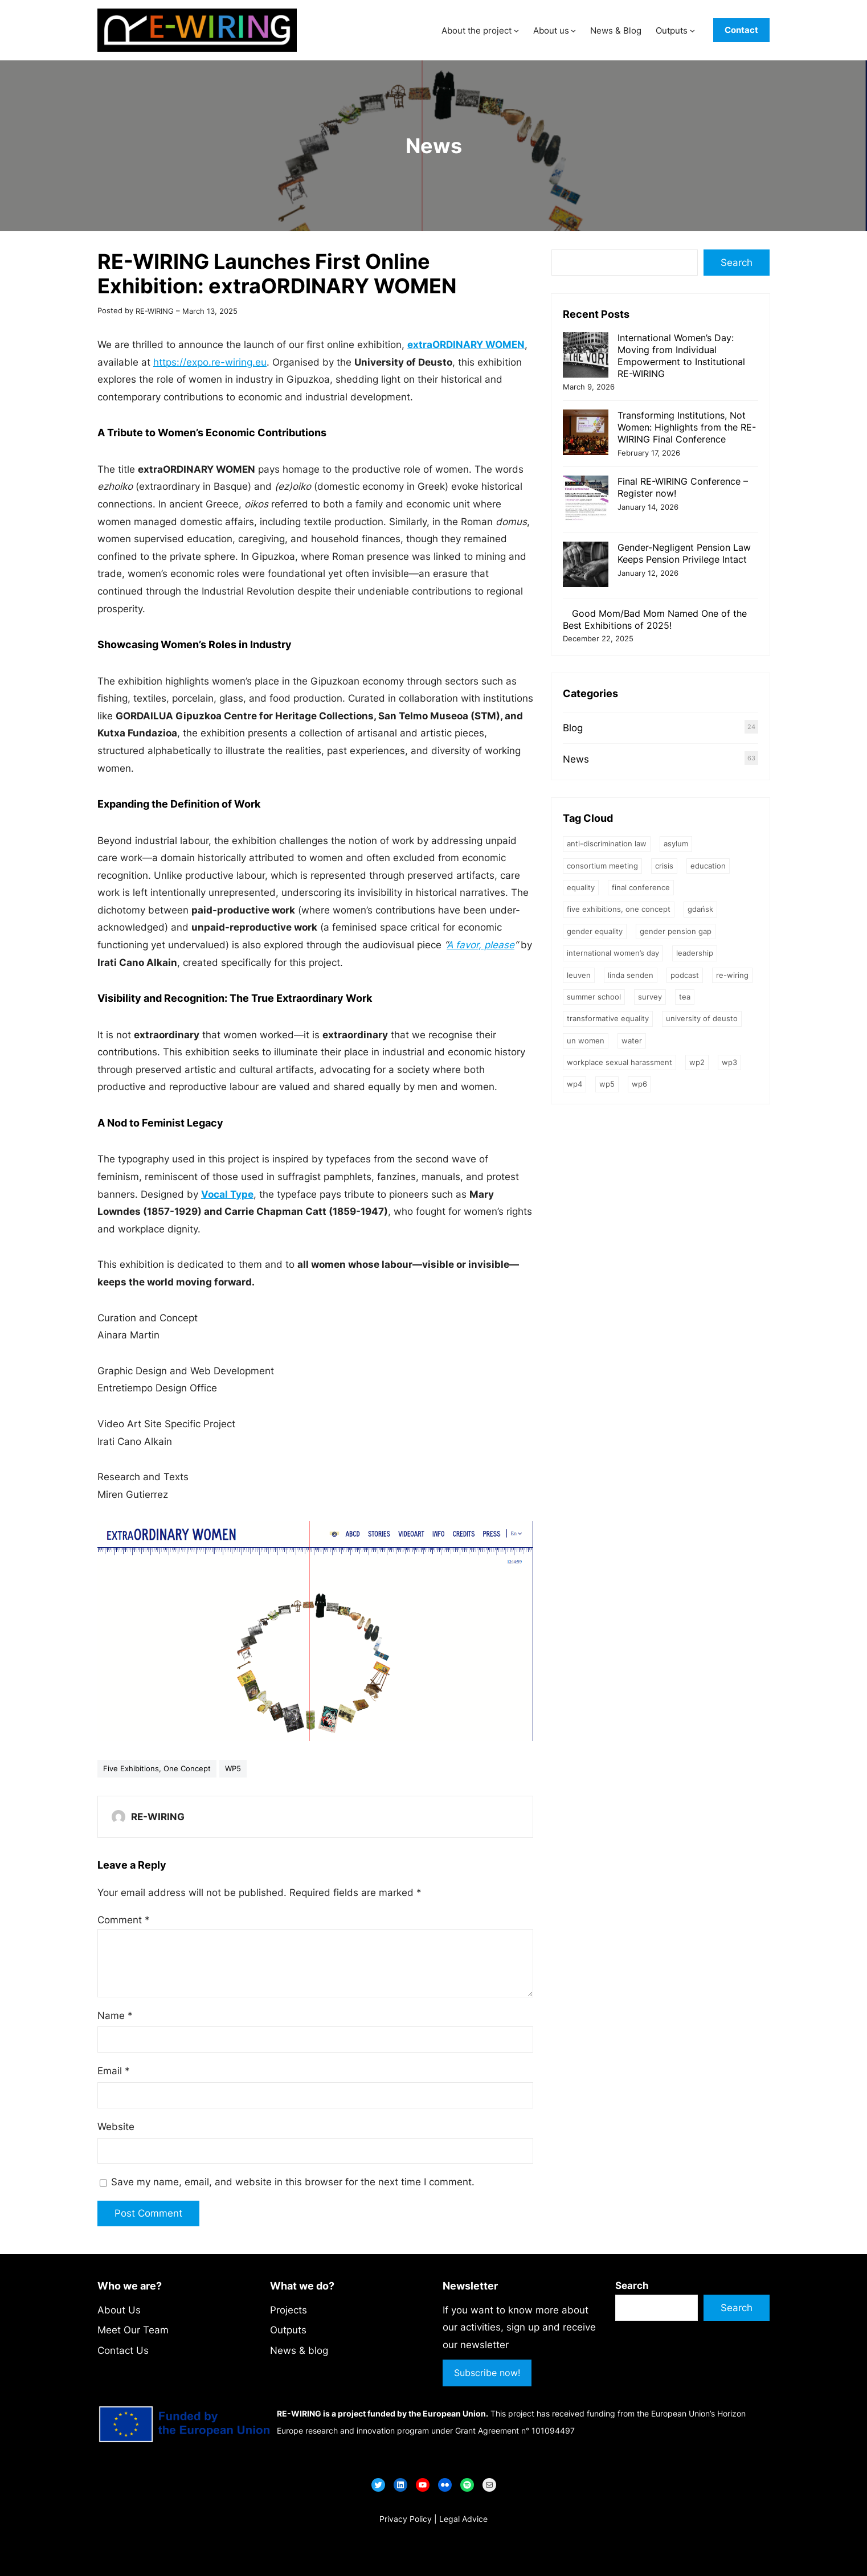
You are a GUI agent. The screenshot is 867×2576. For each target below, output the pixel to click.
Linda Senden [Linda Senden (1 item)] (630, 975)
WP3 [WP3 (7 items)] (729, 1062)
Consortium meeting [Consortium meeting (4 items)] (602, 865)
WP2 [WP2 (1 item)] (697, 1062)
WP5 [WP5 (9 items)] (607, 1083)
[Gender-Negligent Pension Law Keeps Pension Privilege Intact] (585, 566)
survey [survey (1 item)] (650, 996)
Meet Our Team (133, 2330)
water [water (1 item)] (631, 1040)
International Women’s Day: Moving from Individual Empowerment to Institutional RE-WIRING (681, 355)
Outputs (288, 2330)
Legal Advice (463, 2519)
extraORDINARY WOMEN (466, 344)
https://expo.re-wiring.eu (210, 362)
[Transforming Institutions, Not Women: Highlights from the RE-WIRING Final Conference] (585, 433)
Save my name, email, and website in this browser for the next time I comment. (293, 2182)
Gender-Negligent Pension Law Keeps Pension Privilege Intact (684, 553)
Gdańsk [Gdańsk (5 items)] (700, 909)
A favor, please (480, 945)
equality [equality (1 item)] (581, 887)
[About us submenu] (573, 30)
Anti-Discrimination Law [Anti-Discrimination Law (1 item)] (607, 843)
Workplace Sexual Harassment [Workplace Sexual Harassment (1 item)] (619, 1062)
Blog (573, 728)
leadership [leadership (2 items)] (694, 952)
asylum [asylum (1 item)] (676, 843)
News (434, 145)
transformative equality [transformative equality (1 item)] (608, 1018)
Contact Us (123, 2350)
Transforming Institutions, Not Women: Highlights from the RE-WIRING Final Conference (686, 427)
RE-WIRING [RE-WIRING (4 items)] (732, 975)
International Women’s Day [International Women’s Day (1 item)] (613, 952)
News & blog (299, 2350)
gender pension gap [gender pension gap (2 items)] (675, 931)
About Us (119, 2310)
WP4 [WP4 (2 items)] (574, 1083)
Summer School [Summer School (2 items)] (594, 996)
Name (115, 2015)
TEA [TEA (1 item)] (684, 996)
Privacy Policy (405, 2519)
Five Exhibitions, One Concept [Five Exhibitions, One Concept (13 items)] (618, 909)
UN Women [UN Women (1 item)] (585, 1040)
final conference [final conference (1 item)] (641, 887)
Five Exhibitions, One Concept (157, 1768)
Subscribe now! (487, 2372)
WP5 (233, 1768)
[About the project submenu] (516, 30)
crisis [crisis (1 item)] (664, 865)
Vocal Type (227, 1194)
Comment (123, 1920)
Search (737, 262)
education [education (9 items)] (708, 865)
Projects (288, 2310)
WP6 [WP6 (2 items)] (639, 1083)
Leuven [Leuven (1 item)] (579, 975)
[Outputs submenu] (692, 30)
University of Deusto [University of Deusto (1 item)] (702, 1018)
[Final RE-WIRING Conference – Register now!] (585, 500)
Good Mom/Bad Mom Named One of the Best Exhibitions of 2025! (655, 619)
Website (115, 2126)
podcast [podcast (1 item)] (684, 975)
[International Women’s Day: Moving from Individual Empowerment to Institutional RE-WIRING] (585, 356)
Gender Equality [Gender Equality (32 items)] (595, 931)
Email (113, 2071)
